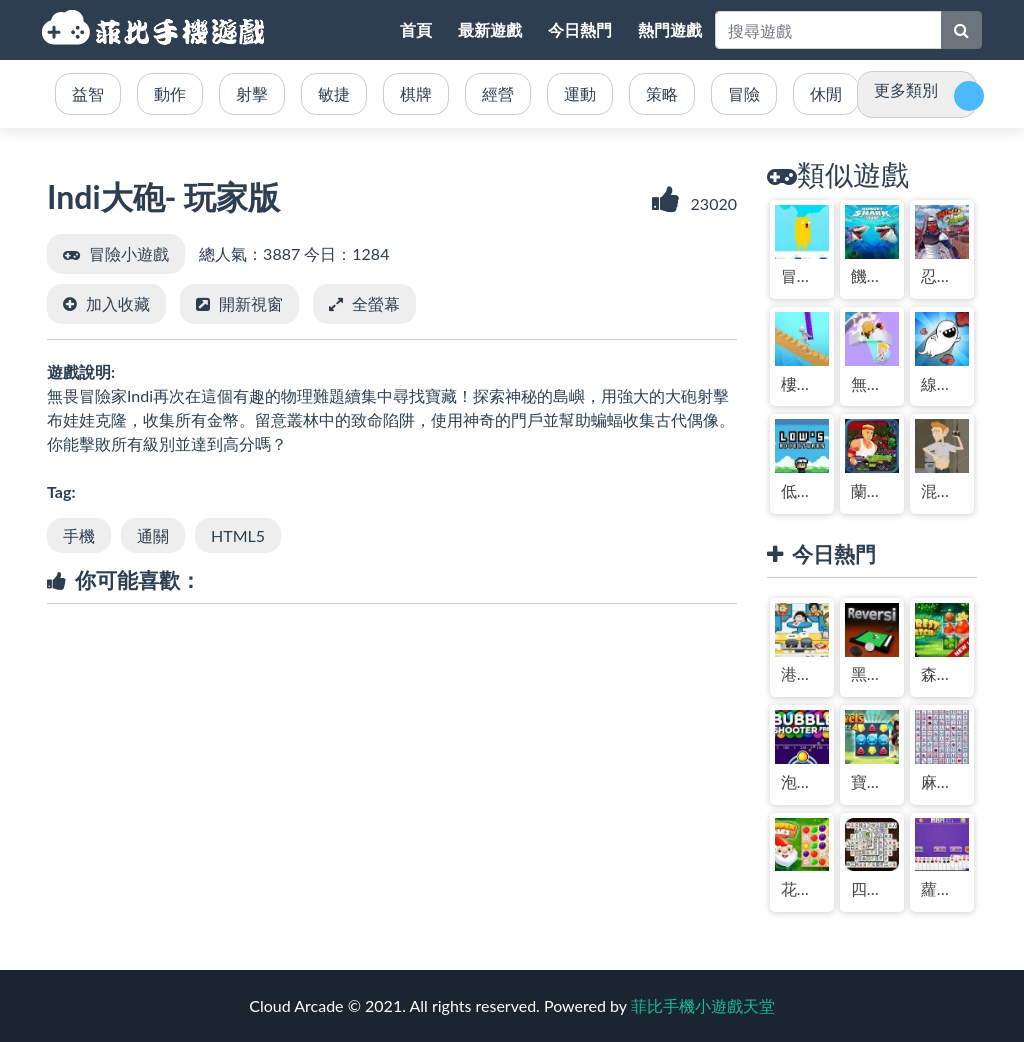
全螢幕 (376, 303)
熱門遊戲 (670, 29)
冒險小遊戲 (129, 253)
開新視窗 (251, 303)
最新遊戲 (490, 29)
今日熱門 (580, 29)
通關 (153, 535)
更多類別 (906, 89)
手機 (79, 535)
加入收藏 (118, 303)
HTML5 (238, 535)
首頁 (416, 29)
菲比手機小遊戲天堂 (156, 30)
